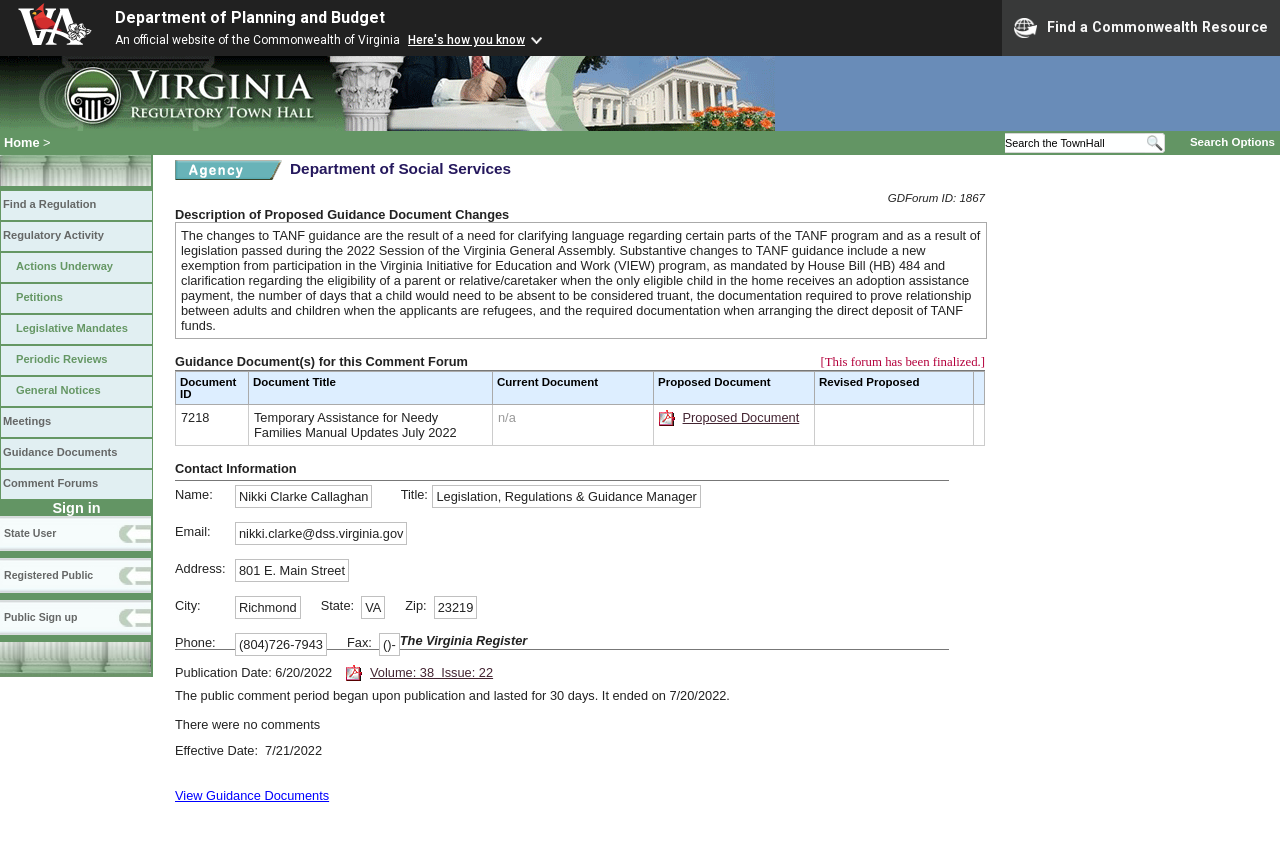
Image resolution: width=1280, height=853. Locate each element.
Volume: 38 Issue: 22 (431, 672)
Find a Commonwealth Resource (1141, 28)
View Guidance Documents (252, 795)
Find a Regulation (49, 204)
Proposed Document (741, 417)
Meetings (27, 421)
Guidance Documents (60, 452)
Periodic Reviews (62, 359)
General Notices (58, 390)
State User (30, 533)
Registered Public (48, 575)
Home (22, 142)
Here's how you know (466, 40)
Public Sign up (40, 617)
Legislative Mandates (72, 328)
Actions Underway (64, 266)
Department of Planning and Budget (250, 17)
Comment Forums (50, 483)
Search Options (1232, 142)
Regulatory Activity (53, 235)
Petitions (39, 297)
